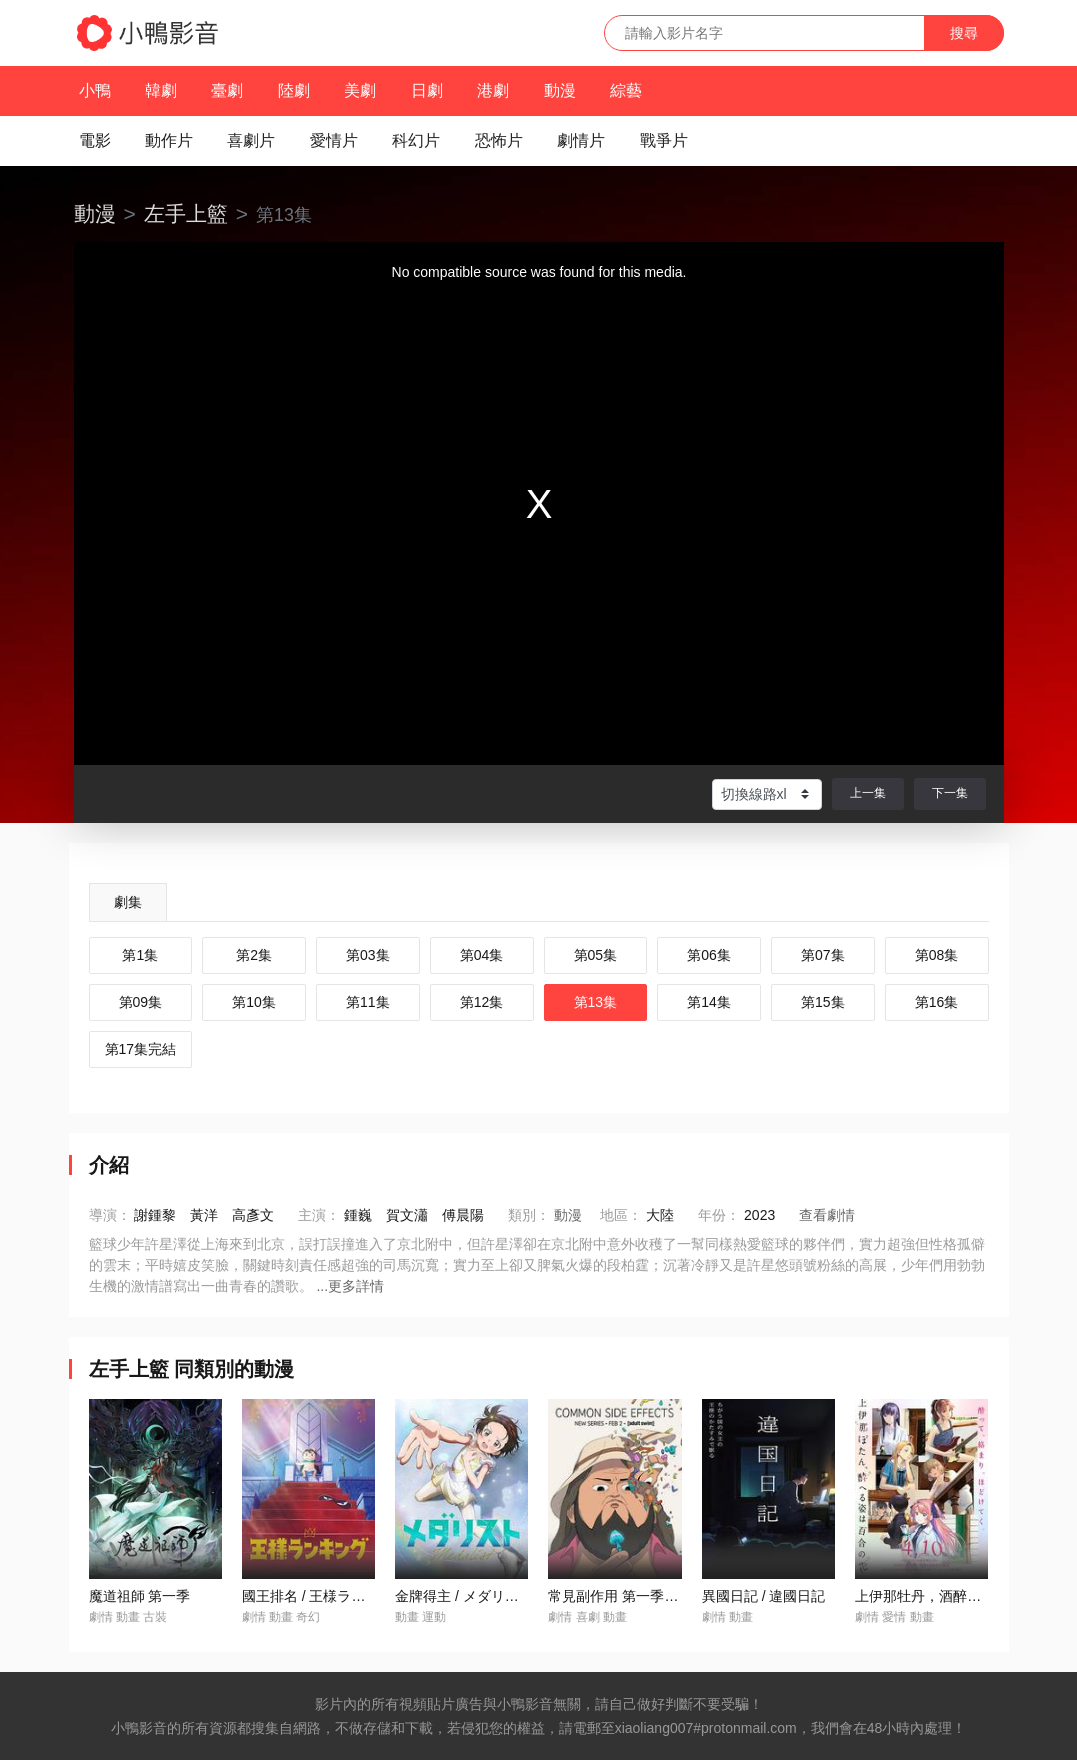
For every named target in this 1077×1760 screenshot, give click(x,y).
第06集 (709, 955)
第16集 (937, 1002)
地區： (621, 1215)
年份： (719, 1215)
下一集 (950, 793)
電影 (95, 140)
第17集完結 (141, 1049)
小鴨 (95, 90)
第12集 (482, 1002)
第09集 (141, 1002)
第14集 (709, 1002)
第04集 (482, 955)
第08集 (937, 955)
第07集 (823, 955)
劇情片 (581, 140)
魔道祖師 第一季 (140, 1596)
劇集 (128, 902)
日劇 (427, 90)
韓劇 (161, 90)
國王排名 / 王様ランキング (325, 1596)
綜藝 (626, 90)
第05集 (596, 955)
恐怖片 (499, 140)
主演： (319, 1215)
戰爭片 (664, 140)
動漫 (560, 90)
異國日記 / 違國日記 (764, 1596)
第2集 (254, 955)
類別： (529, 1215)
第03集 (368, 955)
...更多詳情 (350, 1286)
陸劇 (294, 90)
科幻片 (416, 140)
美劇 (360, 90)
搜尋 (964, 33)
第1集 (140, 955)
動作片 (169, 140)
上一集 (868, 793)
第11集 (368, 1002)
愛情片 (334, 140)
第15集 (823, 1002)
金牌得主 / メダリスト (464, 1596)
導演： (110, 1215)
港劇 (493, 90)
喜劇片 (251, 140)
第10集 (254, 1002)
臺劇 (227, 90)
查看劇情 (827, 1215)
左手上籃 (186, 213)
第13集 (596, 1002)
